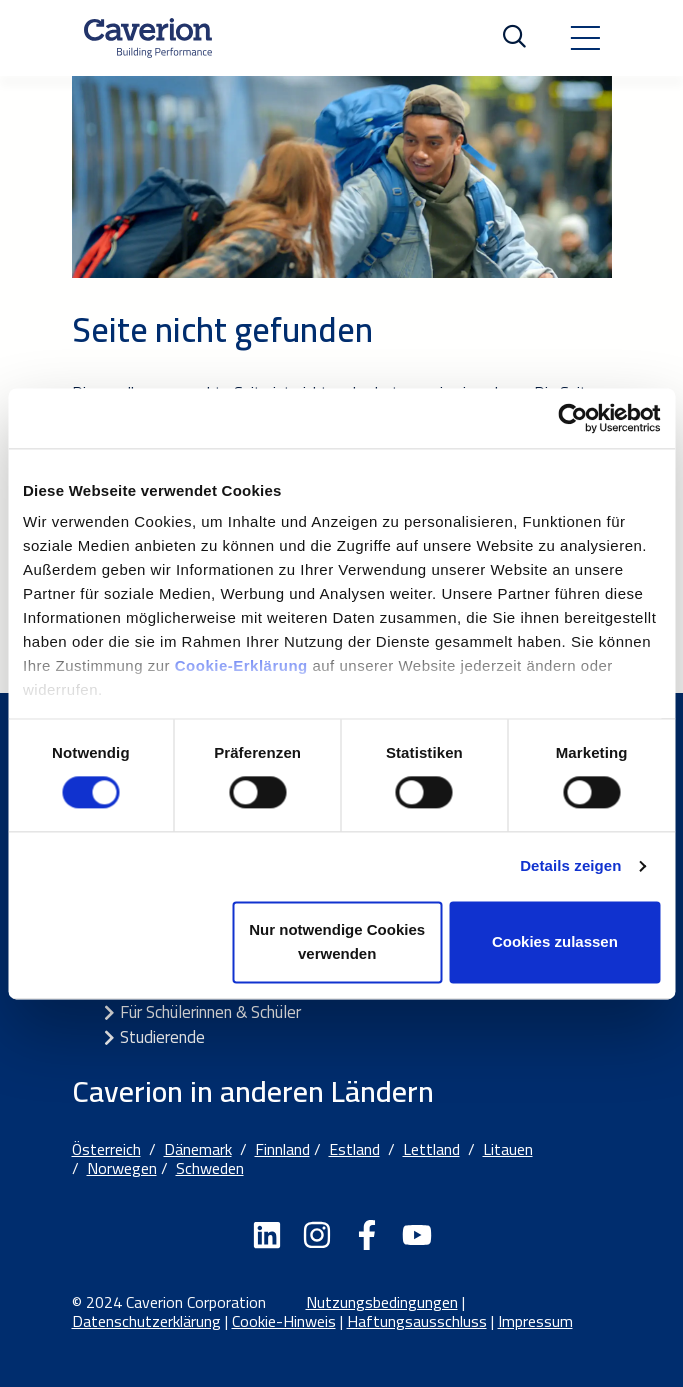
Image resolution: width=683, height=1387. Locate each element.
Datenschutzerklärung (146, 1321)
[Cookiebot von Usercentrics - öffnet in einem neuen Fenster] (572, 418)
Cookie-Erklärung (244, 665)
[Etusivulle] (148, 38)
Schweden (210, 1168)
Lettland (431, 1149)
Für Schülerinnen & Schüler (210, 1012)
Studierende (162, 1037)
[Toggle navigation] (585, 38)
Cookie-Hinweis (284, 1321)
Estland (354, 1149)
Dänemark (198, 1149)
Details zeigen (570, 866)
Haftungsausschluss (417, 1321)
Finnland (282, 1149)
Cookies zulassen (555, 941)
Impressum (535, 1321)
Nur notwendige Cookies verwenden (337, 941)
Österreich (106, 1149)
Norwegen (122, 1168)
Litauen (508, 1149)
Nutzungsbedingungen (382, 1302)
